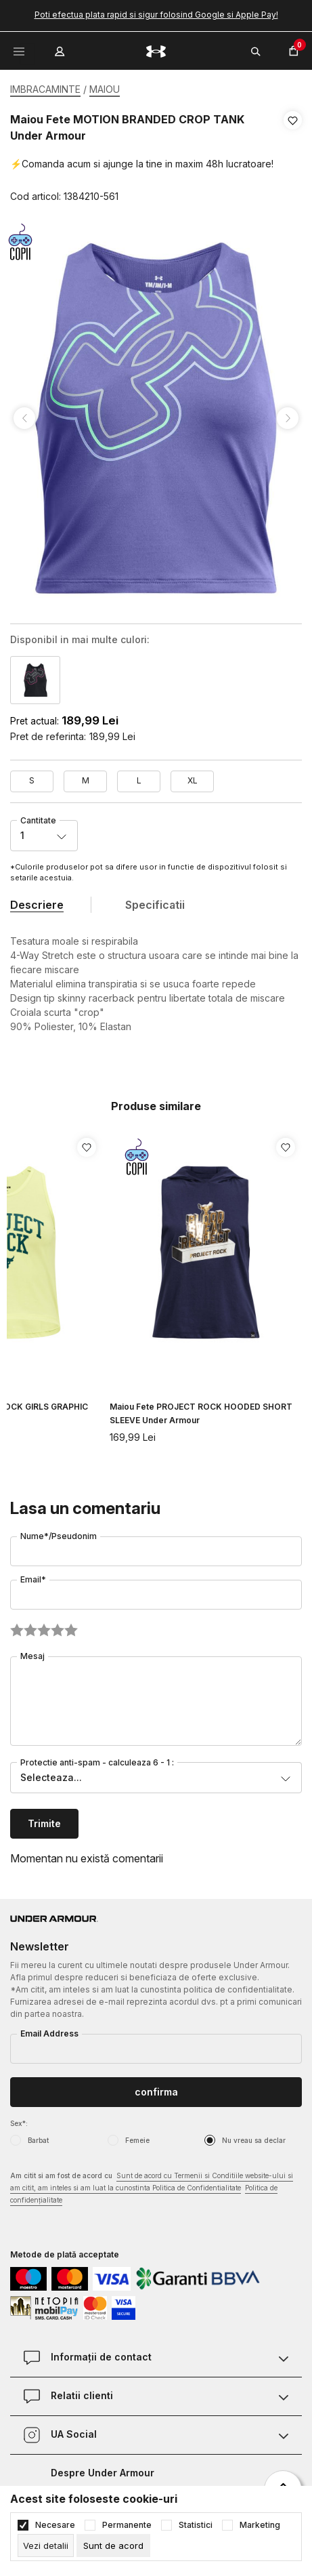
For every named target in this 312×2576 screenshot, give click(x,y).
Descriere (37, 905)
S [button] (32, 780)
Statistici (196, 2525)
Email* (33, 1579)
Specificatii (155, 905)
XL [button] (192, 780)
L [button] (139, 780)
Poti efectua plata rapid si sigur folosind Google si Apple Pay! (156, 14)
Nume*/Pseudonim (58, 1536)
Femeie (137, 2140)
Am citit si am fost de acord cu (151, 2188)
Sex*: (19, 2123)
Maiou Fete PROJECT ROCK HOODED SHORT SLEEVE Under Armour (201, 1413)
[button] (293, 158)
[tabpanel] (156, 418)
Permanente (127, 2525)
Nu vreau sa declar (254, 2140)
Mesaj (32, 1656)
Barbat (38, 2140)
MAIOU (104, 89)
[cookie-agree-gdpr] (113, 2545)
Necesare (55, 2525)
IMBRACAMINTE (45, 89)
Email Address (49, 2033)
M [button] (85, 780)
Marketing (260, 2525)
